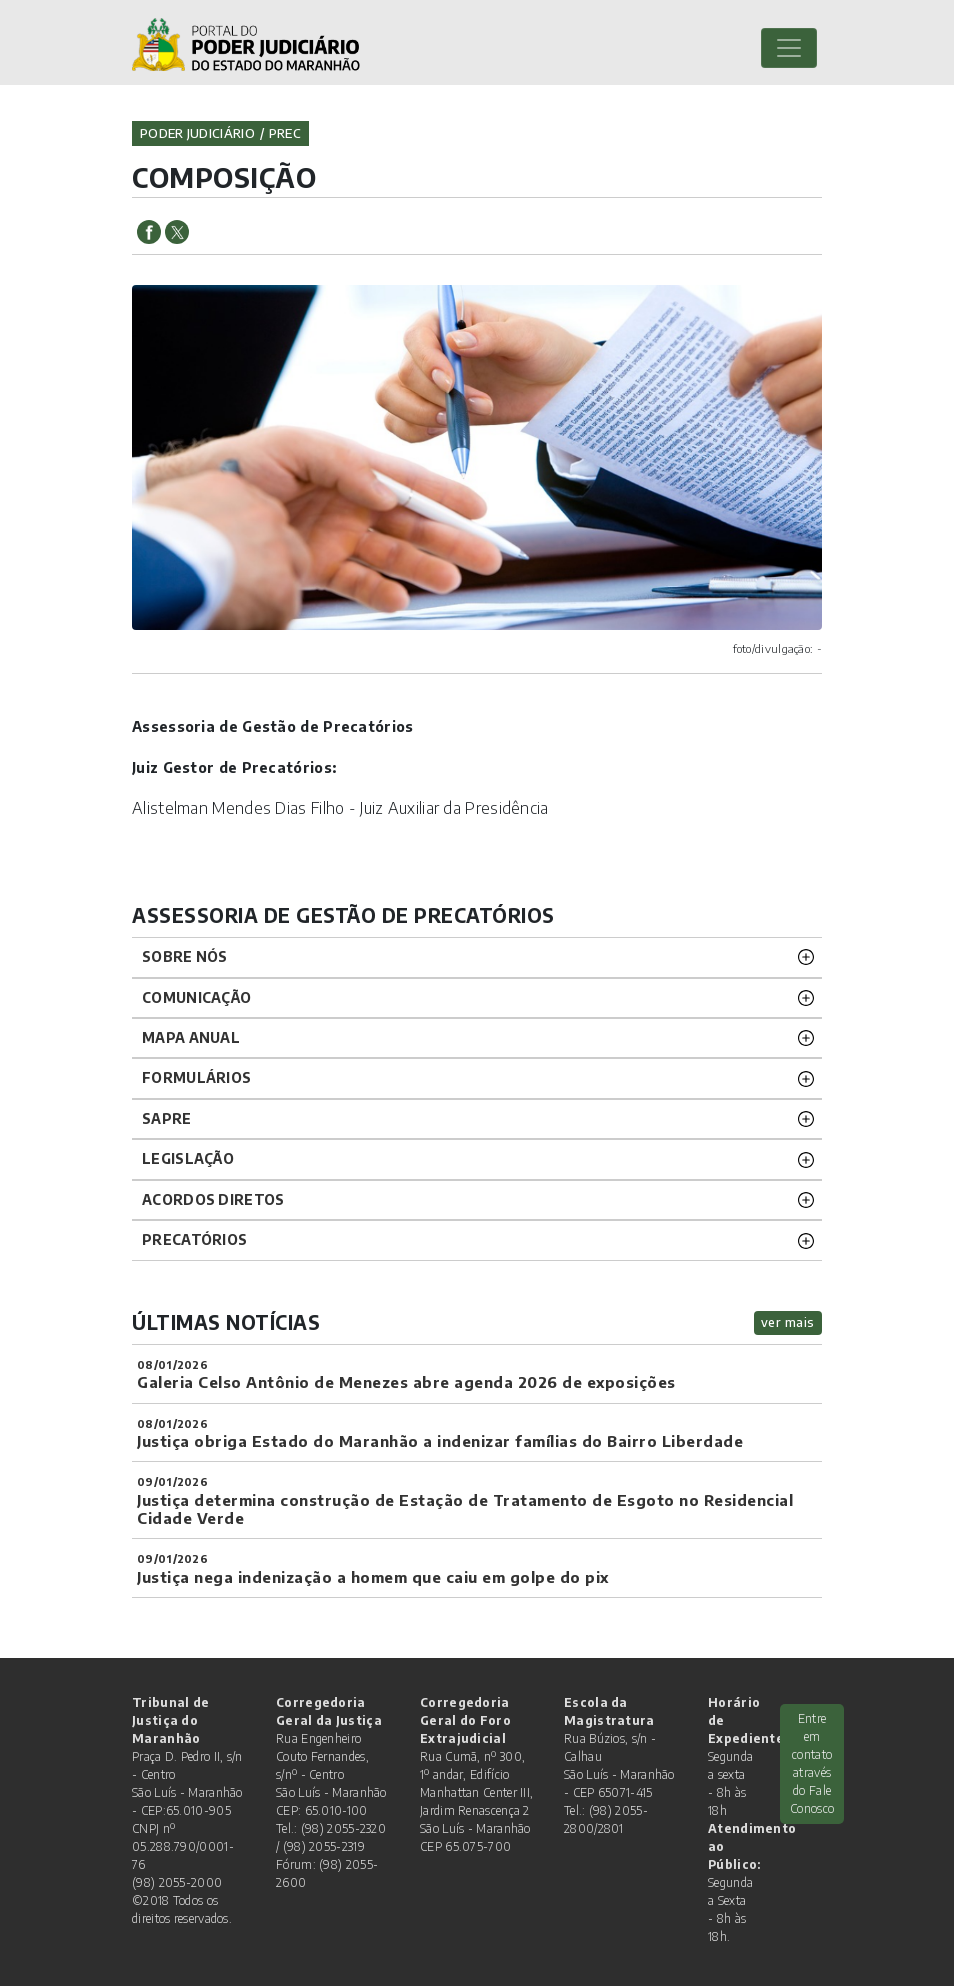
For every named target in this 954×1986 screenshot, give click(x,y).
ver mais (788, 1322)
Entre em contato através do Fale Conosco (812, 1763)
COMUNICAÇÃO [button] (196, 997)
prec (285, 133)
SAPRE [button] (167, 1118)
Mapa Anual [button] (191, 1037)
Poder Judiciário (197, 133)
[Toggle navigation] (789, 48)
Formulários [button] (196, 1077)
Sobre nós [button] (185, 956)
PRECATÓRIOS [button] (194, 1239)
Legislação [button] (188, 1158)
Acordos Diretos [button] (213, 1199)
